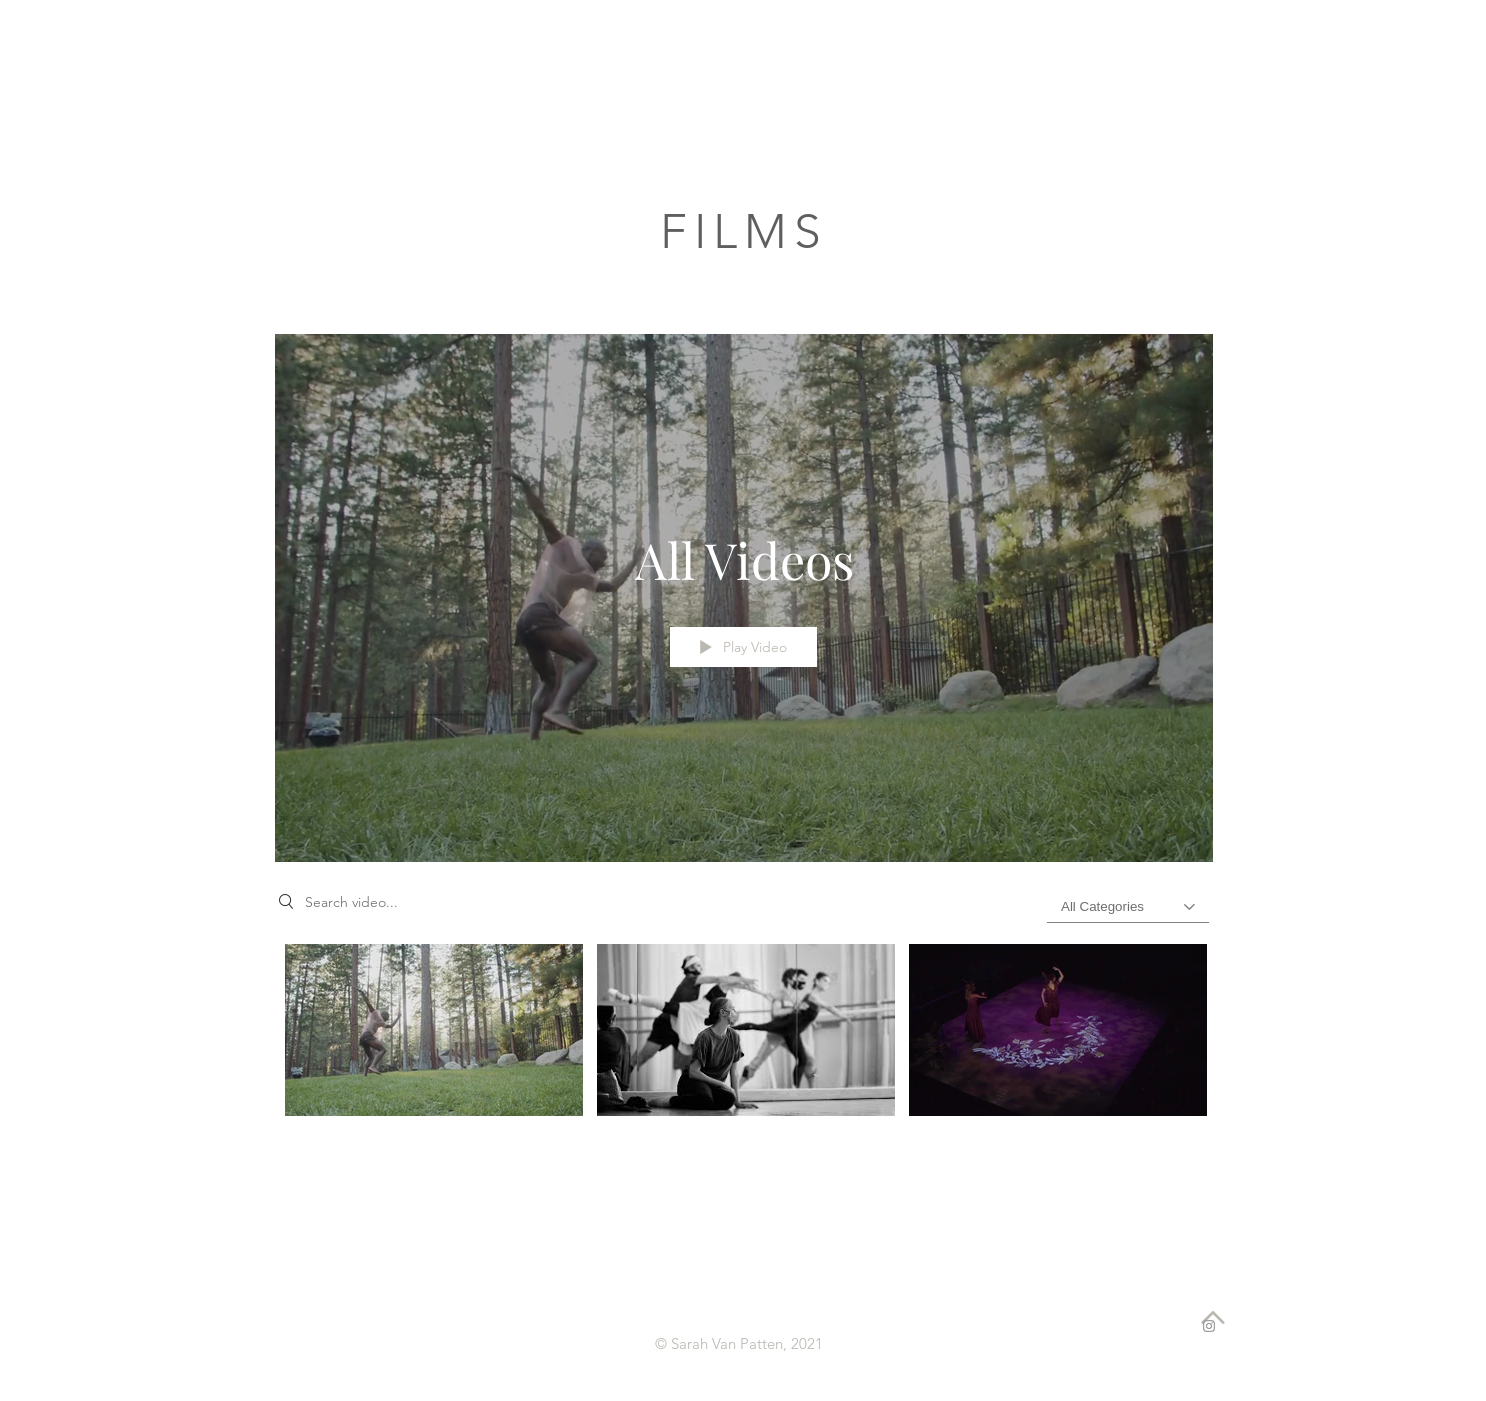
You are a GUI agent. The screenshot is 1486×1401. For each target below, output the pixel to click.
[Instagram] (1209, 1326)
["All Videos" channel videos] (744, 1041)
